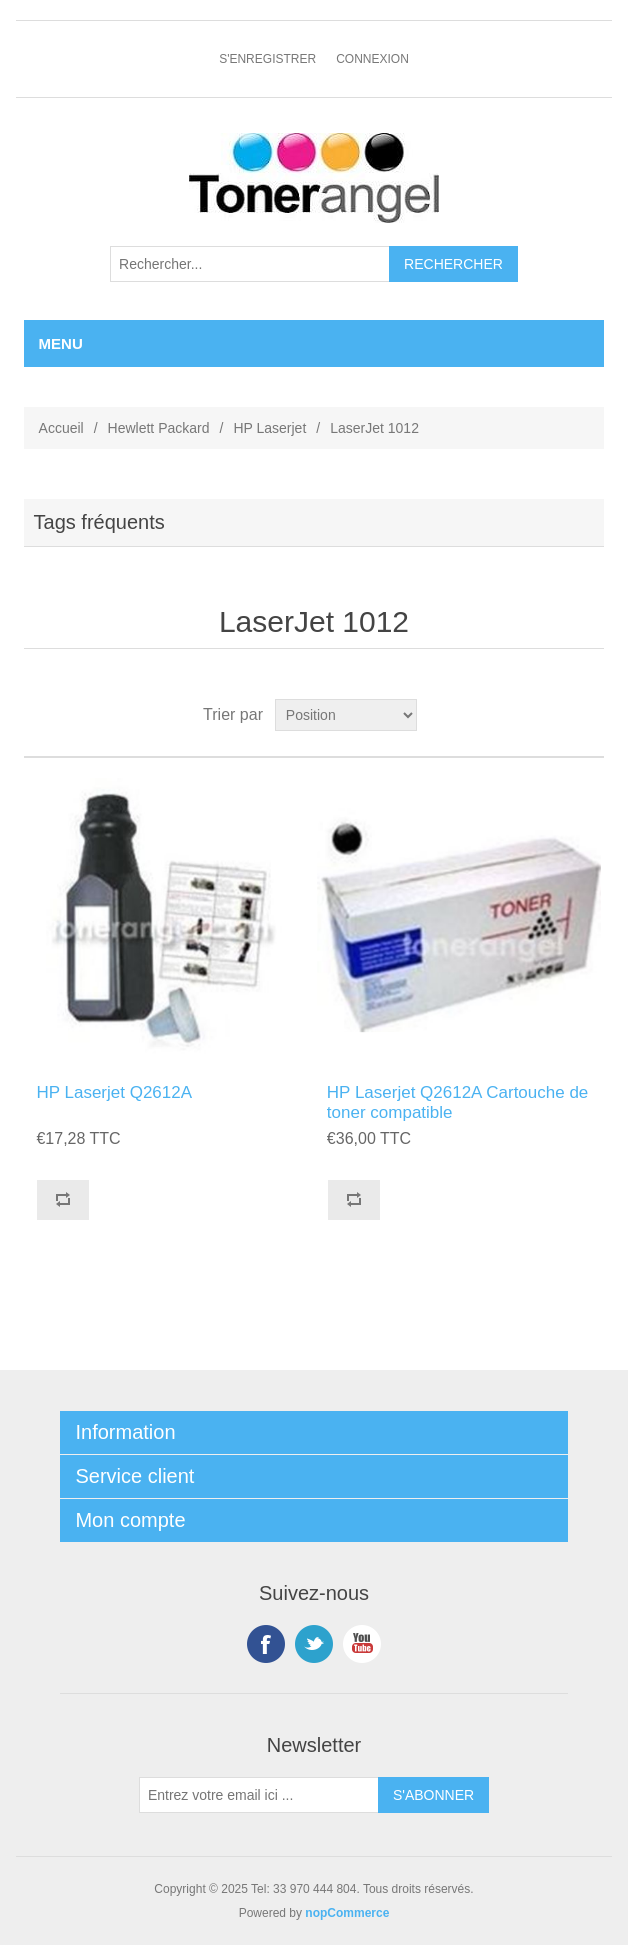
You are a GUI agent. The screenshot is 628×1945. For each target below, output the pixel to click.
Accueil (61, 428)
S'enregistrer (267, 59)
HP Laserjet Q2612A (114, 1092)
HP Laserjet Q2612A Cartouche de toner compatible (457, 1102)
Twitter (314, 1644)
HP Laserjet (269, 428)
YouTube (362, 1644)
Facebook (266, 1644)
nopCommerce (347, 1913)
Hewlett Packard (159, 428)
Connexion (372, 59)
